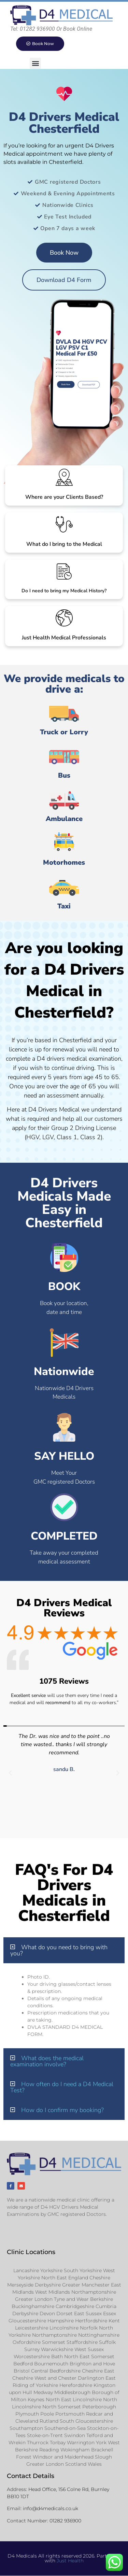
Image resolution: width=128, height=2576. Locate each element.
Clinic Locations (31, 2252)
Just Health (70, 2561)
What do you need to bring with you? (59, 1950)
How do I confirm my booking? (62, 2110)
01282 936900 (65, 2521)
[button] (35, 63)
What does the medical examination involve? (47, 2061)
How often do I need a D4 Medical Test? (61, 2087)
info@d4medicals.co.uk (50, 2508)
